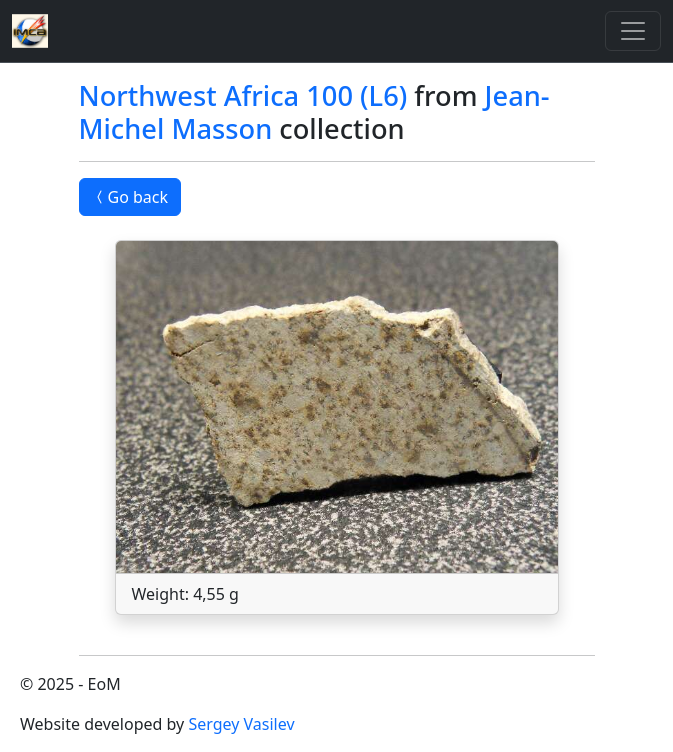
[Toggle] (633, 31)
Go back (130, 197)
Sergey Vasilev (241, 724)
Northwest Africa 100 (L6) (243, 95)
